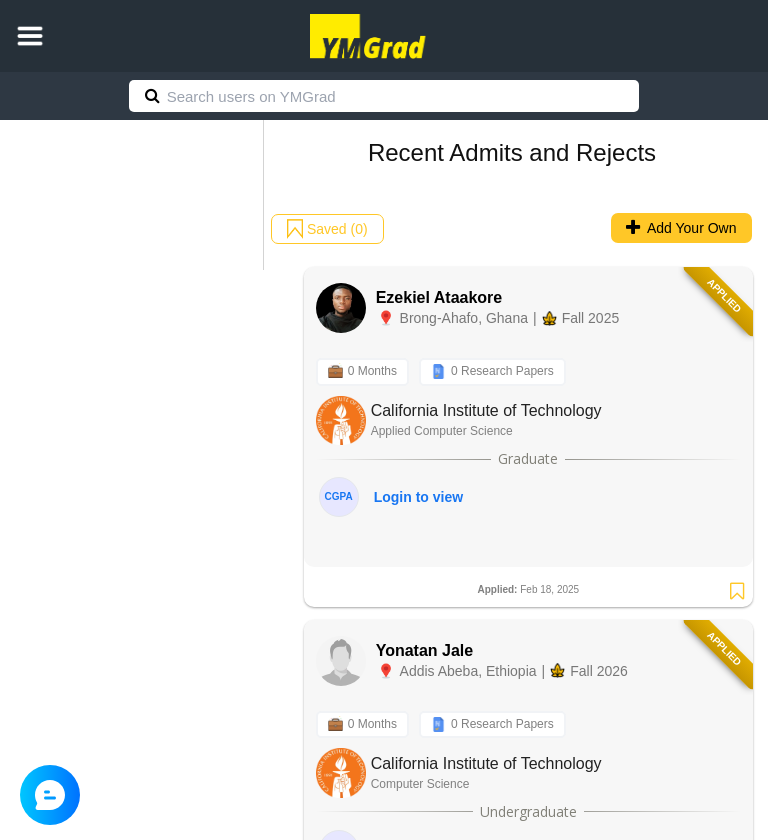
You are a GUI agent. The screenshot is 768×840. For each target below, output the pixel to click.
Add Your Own (681, 228)
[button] (30, 36)
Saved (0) (327, 229)
